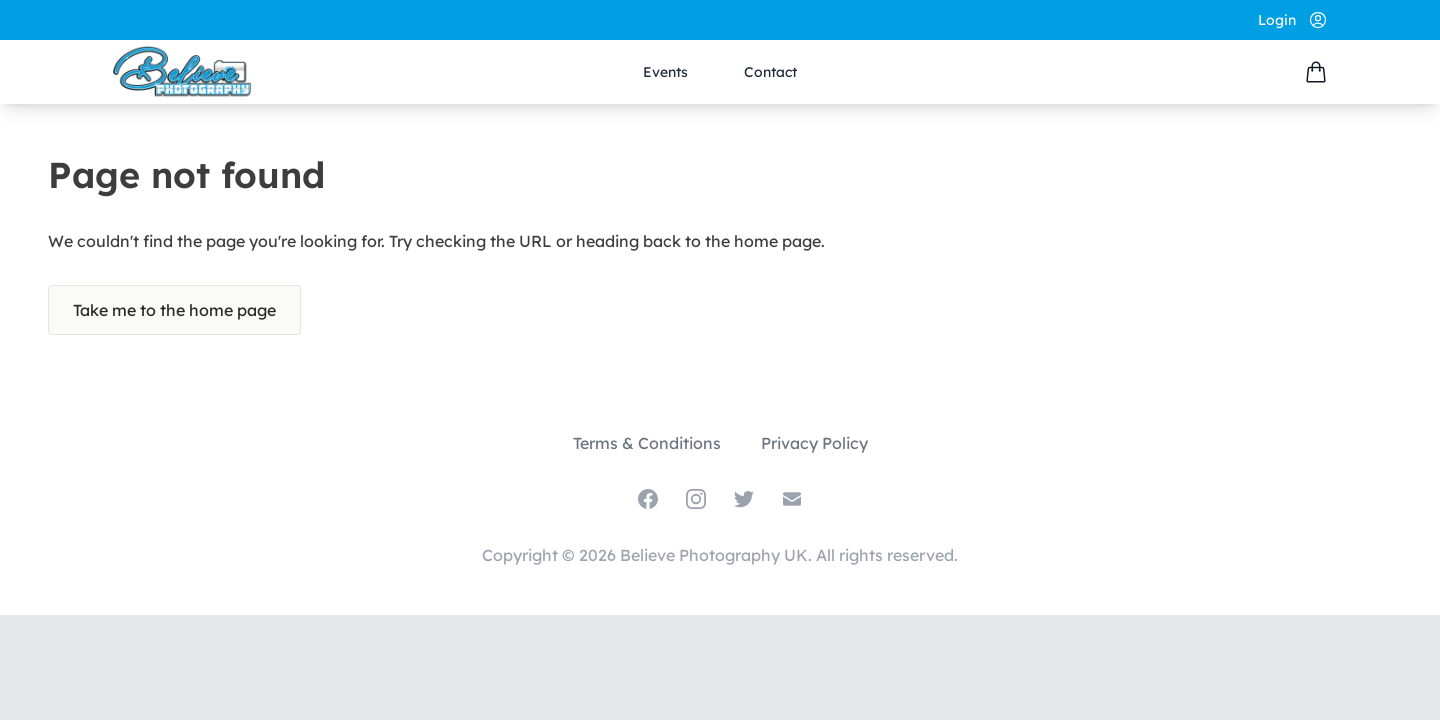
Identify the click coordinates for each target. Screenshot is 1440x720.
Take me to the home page (174, 310)
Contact (770, 72)
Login (1277, 20)
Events (665, 72)
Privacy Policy (814, 443)
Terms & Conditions (647, 443)
